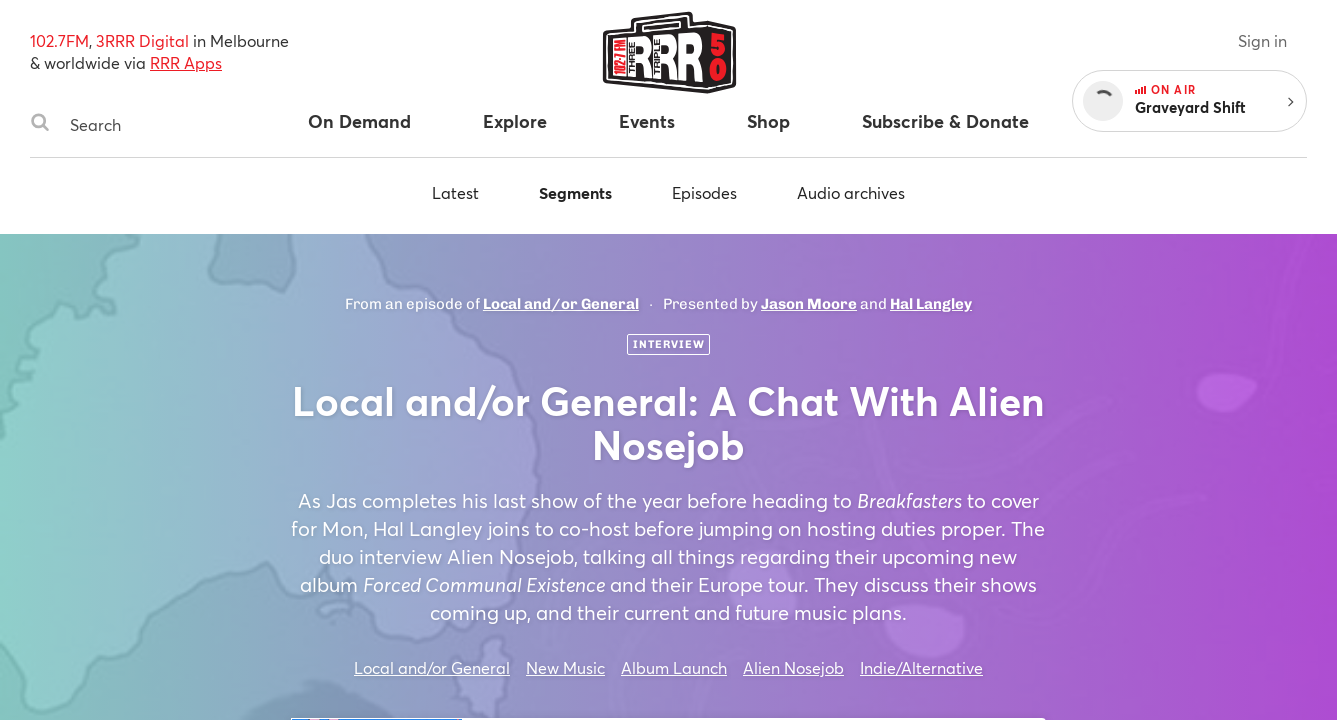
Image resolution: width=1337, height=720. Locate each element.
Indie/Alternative (921, 667)
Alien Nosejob (793, 667)
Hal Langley (931, 304)
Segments (575, 192)
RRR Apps (186, 62)
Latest (455, 192)
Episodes (704, 192)
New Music (565, 667)
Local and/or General (561, 304)
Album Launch (674, 667)
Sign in (1262, 40)
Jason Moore (809, 304)
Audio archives (851, 192)
